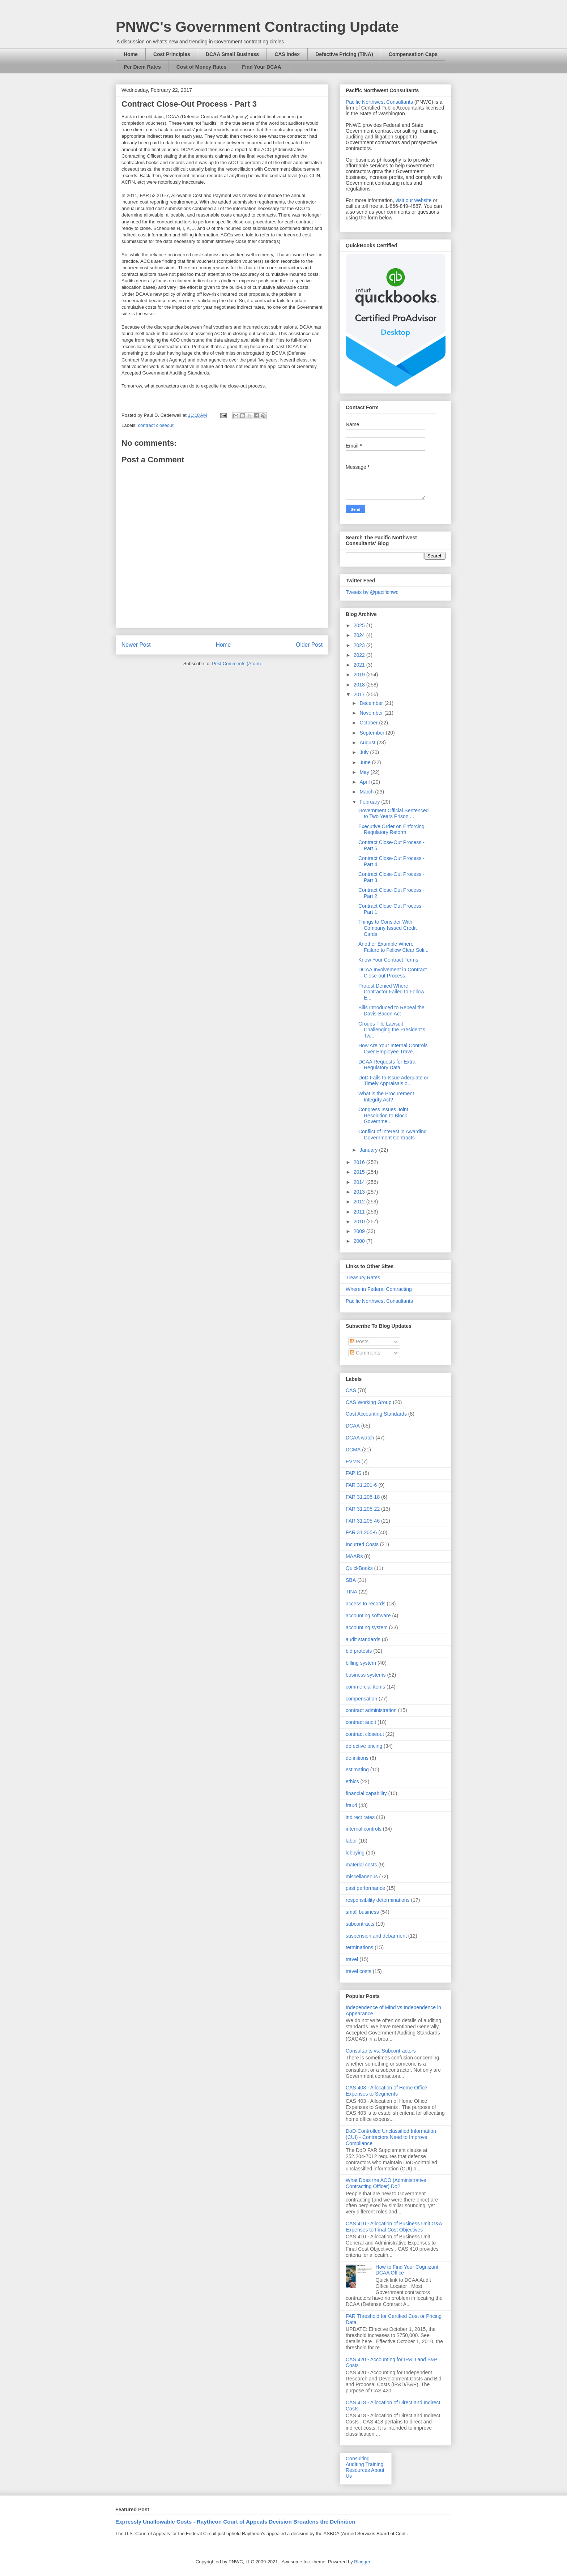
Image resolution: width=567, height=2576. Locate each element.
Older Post (309, 645)
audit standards (363, 1639)
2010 (360, 1221)
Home (131, 54)
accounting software (368, 1615)
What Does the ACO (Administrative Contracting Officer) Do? (386, 2183)
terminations (359, 1947)
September (372, 733)
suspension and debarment (376, 1936)
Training (374, 2464)
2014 (360, 1182)
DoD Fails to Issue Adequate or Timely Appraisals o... (393, 1081)
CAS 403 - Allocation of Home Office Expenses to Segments (386, 2091)
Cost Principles (171, 54)
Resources (358, 2470)
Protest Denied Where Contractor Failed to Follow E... (391, 992)
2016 (360, 1162)
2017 (360, 694)
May (364, 772)
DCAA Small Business (232, 54)
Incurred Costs (362, 1544)
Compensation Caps (413, 54)
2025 (360, 625)
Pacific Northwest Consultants (379, 102)
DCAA (353, 1426)
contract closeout (156, 425)
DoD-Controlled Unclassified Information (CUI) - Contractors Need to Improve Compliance (391, 2137)
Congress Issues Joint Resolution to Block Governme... (383, 1116)
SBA (351, 1580)
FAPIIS (354, 1473)
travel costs (358, 1971)
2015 (360, 1172)
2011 (360, 1212)
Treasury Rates (363, 1277)
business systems (365, 1675)
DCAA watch (360, 1438)
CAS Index (287, 54)
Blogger (362, 2561)
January (369, 1150)
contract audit (361, 1722)
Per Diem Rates (142, 67)
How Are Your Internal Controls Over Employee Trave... (392, 1048)
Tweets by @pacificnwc (372, 592)
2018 (360, 685)
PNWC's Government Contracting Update (257, 27)
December (371, 703)
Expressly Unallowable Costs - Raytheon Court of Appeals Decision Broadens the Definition (235, 2522)
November (371, 713)
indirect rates (360, 1817)
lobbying (355, 1853)
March (367, 792)
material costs (361, 1864)
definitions (357, 1758)
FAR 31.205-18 (363, 1497)
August (367, 742)
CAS (351, 1390)
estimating (357, 1769)
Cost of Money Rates (201, 67)
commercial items (365, 1687)
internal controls (363, 1829)
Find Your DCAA (261, 67)
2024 (360, 635)
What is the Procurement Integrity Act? (386, 1097)
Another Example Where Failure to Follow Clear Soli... (393, 947)
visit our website (414, 200)
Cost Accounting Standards (376, 1414)
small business (362, 1912)
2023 (360, 645)
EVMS (353, 1461)
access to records (365, 1603)
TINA (351, 1592)
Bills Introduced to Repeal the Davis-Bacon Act (391, 1011)
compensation (361, 1699)
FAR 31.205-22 (363, 1509)
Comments (365, 1353)
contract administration (371, 1710)
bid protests (359, 1651)
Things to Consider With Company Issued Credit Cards (387, 928)
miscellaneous (362, 1876)
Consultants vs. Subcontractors (381, 2051)
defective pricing (364, 1746)
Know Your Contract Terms (388, 960)
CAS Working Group (369, 1402)
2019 (360, 674)
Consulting (358, 2458)
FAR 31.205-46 (363, 1521)
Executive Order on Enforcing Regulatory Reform (391, 829)
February (370, 802)
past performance (365, 1888)
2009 (360, 1231)
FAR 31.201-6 (361, 1485)
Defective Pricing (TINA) (344, 54)
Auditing (355, 2464)
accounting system (367, 1627)
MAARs (354, 1556)
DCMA (353, 1449)
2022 (360, 655)
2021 (360, 665)
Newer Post (136, 645)
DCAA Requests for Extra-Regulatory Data (387, 1065)
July (364, 752)
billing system (361, 1663)
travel (352, 1959)
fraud (351, 1805)
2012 (360, 1201)
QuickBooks (359, 1568)
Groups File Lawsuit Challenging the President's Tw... (391, 1030)
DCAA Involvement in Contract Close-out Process (392, 973)
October (369, 723)
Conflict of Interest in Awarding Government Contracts (392, 1135)
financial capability (366, 1793)
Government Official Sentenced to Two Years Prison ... (393, 814)
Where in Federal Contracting (379, 1289)
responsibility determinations (378, 1900)
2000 (360, 1241)
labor (351, 1841)
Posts (359, 1341)
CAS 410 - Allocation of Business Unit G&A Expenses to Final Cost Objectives (394, 2227)
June (365, 762)
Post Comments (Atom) (236, 663)
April (365, 782)
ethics (352, 1781)
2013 (360, 1192)
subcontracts (360, 1924)
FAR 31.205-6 (361, 1532)
